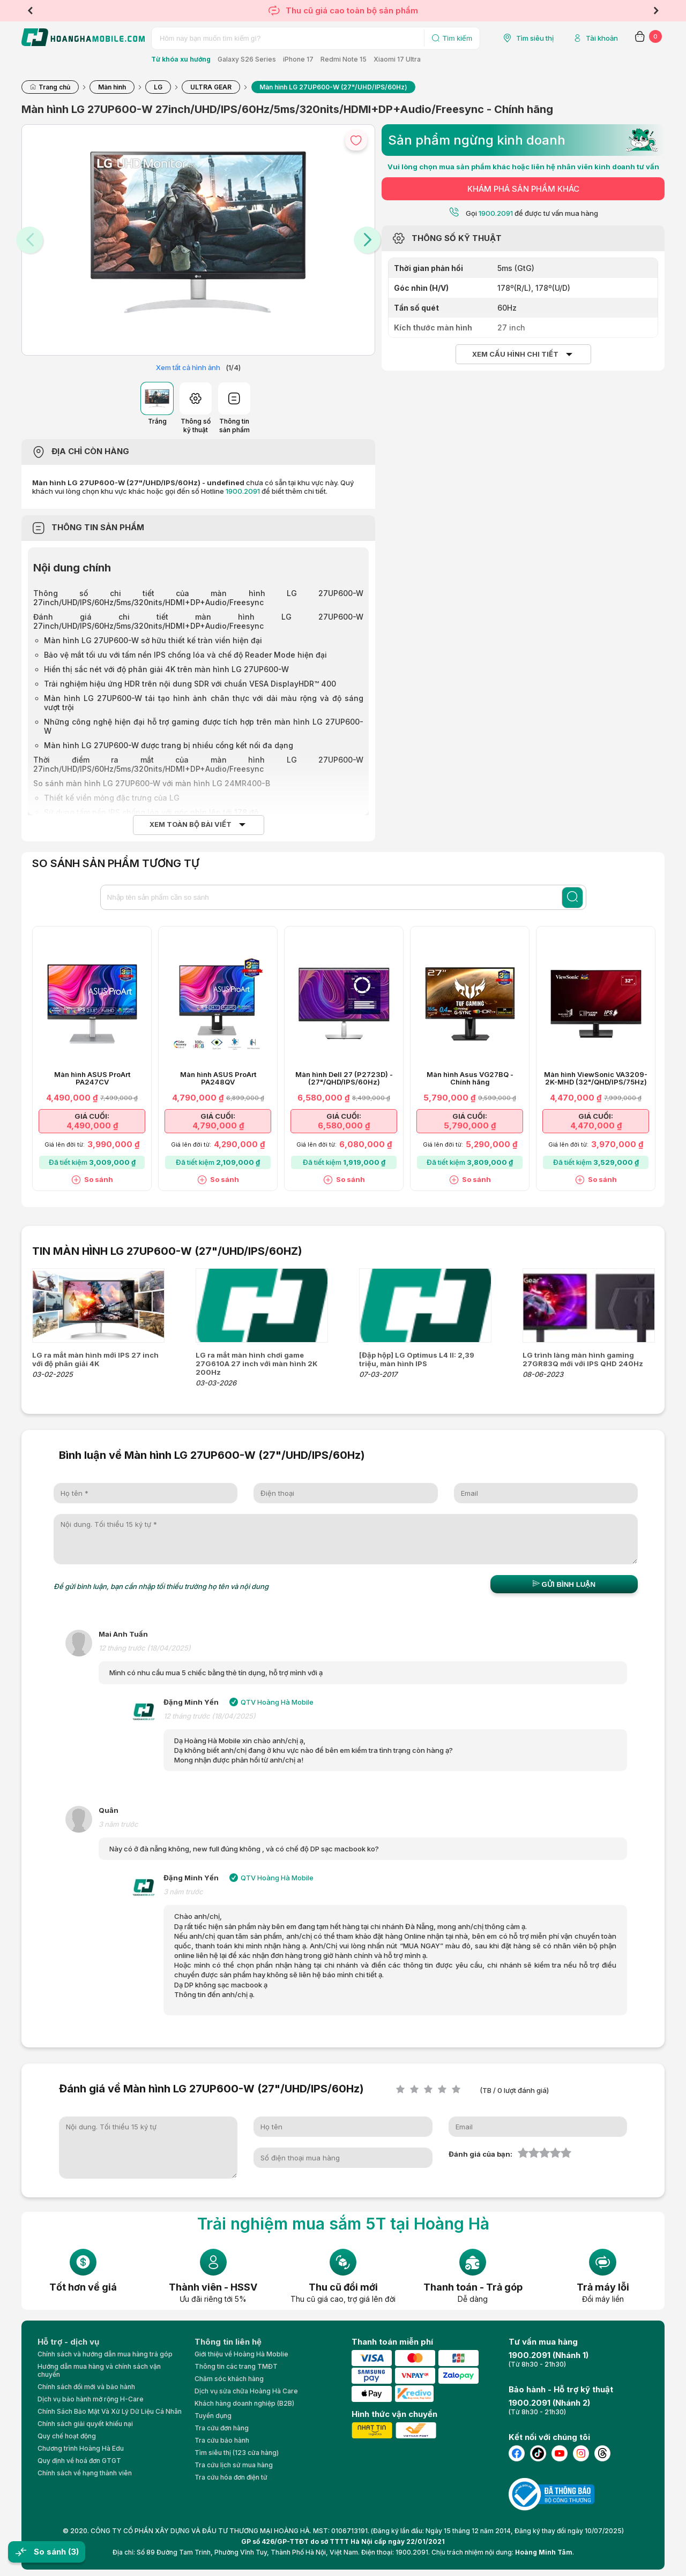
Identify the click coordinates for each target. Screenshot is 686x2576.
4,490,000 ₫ (92, 1125)
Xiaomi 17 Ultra (397, 59)
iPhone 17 (298, 59)
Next (656, 10)
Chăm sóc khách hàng (229, 2379)
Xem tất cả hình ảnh (188, 367)
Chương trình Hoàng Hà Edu (81, 2448)
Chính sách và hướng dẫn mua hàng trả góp (105, 2354)
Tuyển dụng (213, 2416)
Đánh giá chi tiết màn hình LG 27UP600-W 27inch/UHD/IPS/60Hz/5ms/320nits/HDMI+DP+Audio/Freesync (198, 621)
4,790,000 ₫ (218, 1125)
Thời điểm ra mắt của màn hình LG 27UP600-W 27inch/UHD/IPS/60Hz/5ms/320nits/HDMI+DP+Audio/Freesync (198, 764)
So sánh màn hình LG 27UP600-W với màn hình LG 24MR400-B (152, 783)
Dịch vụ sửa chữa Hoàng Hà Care (246, 2391)
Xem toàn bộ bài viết (191, 824)
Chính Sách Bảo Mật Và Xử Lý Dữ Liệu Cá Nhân (110, 2411)
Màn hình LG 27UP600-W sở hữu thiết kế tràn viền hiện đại (153, 640)
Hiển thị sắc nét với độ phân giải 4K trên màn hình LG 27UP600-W (167, 669)
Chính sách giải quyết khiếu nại (85, 2424)
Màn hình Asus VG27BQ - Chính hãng (470, 1079)
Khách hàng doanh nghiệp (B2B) (244, 2403)
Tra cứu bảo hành (222, 2440)
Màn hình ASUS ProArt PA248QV (218, 1079)
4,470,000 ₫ (596, 1125)
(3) (73, 2552)
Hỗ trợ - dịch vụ (68, 2342)
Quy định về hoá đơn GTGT (79, 2461)
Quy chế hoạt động (67, 2436)
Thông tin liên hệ (228, 2342)
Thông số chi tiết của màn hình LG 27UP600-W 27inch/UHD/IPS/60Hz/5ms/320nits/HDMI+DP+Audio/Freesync (198, 598)
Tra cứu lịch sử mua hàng (234, 2465)
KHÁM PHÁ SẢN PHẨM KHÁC (523, 189)
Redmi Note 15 (343, 59)
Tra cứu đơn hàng (222, 2428)
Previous (30, 10)
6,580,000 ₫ (344, 1125)
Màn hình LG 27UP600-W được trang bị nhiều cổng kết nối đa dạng (168, 745)
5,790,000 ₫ (470, 1125)
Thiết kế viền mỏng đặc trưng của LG (112, 797)
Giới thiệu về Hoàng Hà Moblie (241, 2354)
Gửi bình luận (564, 1584)
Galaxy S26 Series (247, 59)
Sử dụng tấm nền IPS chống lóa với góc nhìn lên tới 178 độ (151, 812)
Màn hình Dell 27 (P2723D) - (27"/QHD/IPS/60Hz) (344, 1079)
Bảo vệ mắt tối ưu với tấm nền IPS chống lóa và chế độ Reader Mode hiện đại (185, 654)
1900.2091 (243, 491)
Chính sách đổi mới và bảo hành (86, 2387)
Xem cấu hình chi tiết (515, 354)
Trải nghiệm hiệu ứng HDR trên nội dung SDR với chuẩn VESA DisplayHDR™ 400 (190, 683)
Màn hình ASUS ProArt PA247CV (92, 1079)
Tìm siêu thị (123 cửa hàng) (237, 2453)
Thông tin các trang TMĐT (236, 2366)
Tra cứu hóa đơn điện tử (231, 2477)
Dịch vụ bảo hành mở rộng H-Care (91, 2399)
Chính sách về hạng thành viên (85, 2473)
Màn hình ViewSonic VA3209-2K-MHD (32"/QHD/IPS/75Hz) (595, 1079)
